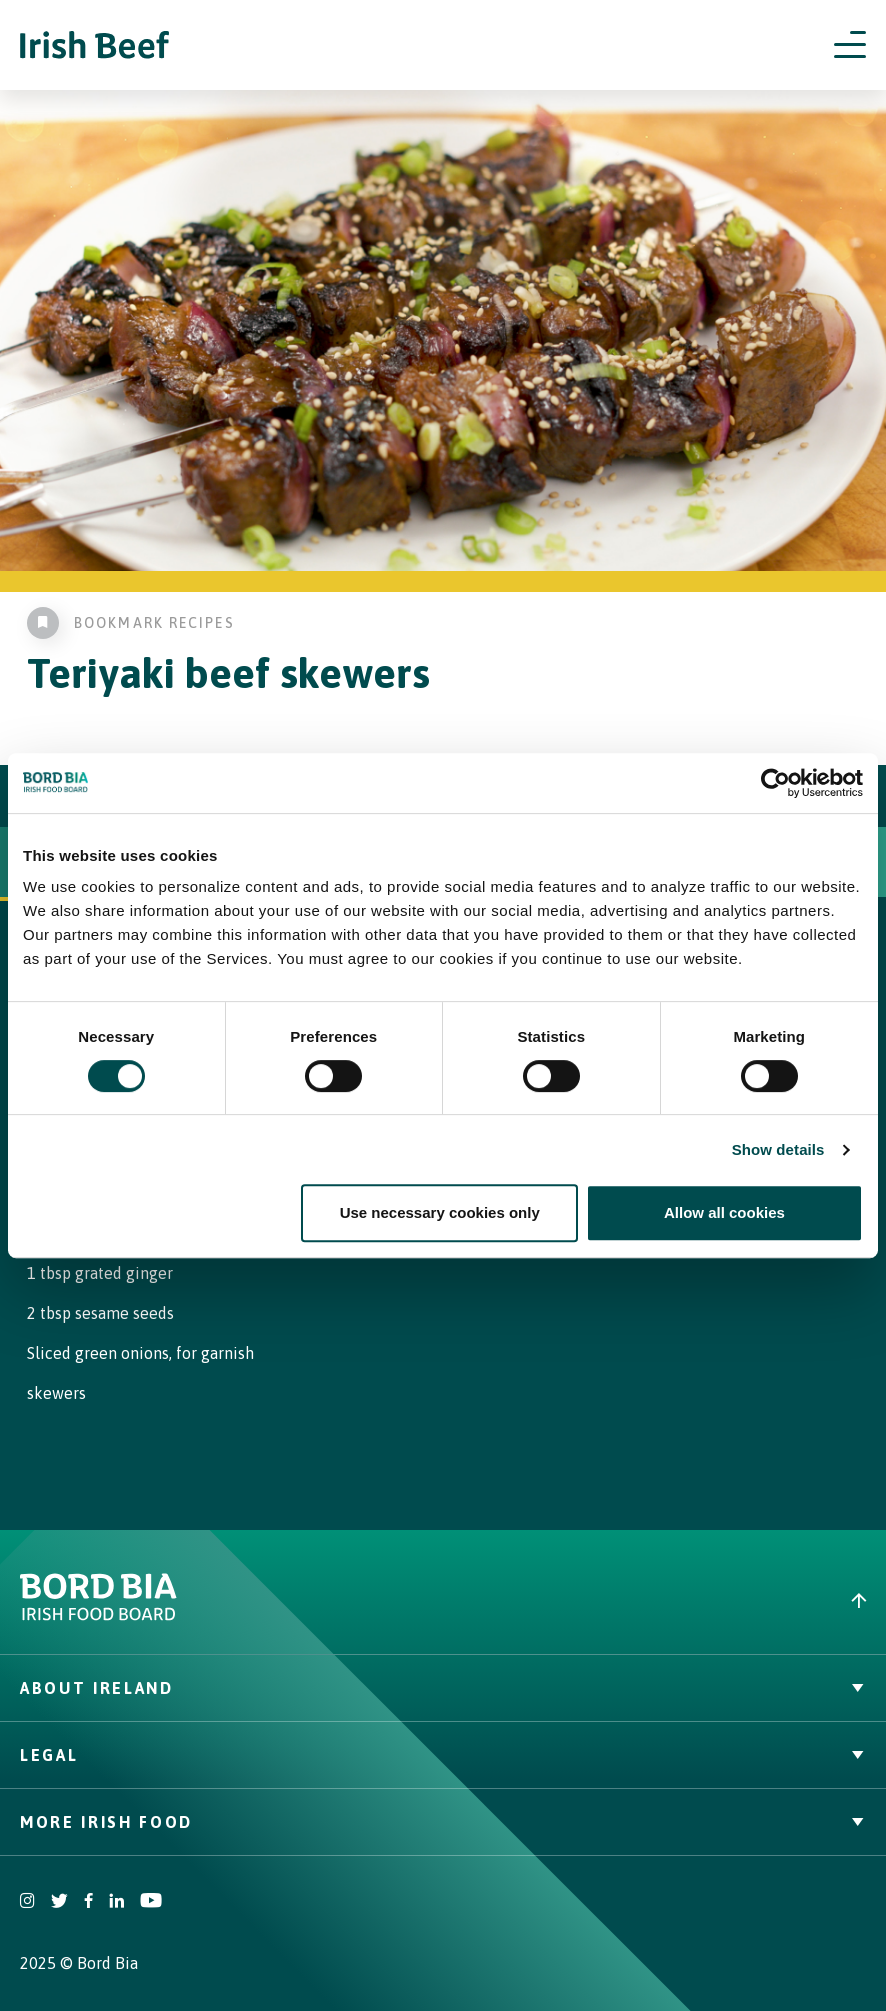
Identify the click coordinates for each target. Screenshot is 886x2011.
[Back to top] (664, 1600)
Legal (443, 1755)
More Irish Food (443, 1822)
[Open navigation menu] (850, 45)
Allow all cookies (724, 1212)
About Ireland (443, 1688)
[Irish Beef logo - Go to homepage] (95, 45)
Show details (778, 1149)
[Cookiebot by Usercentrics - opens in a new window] (775, 783)
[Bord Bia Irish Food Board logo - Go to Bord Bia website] (98, 1615)
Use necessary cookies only (440, 1212)
